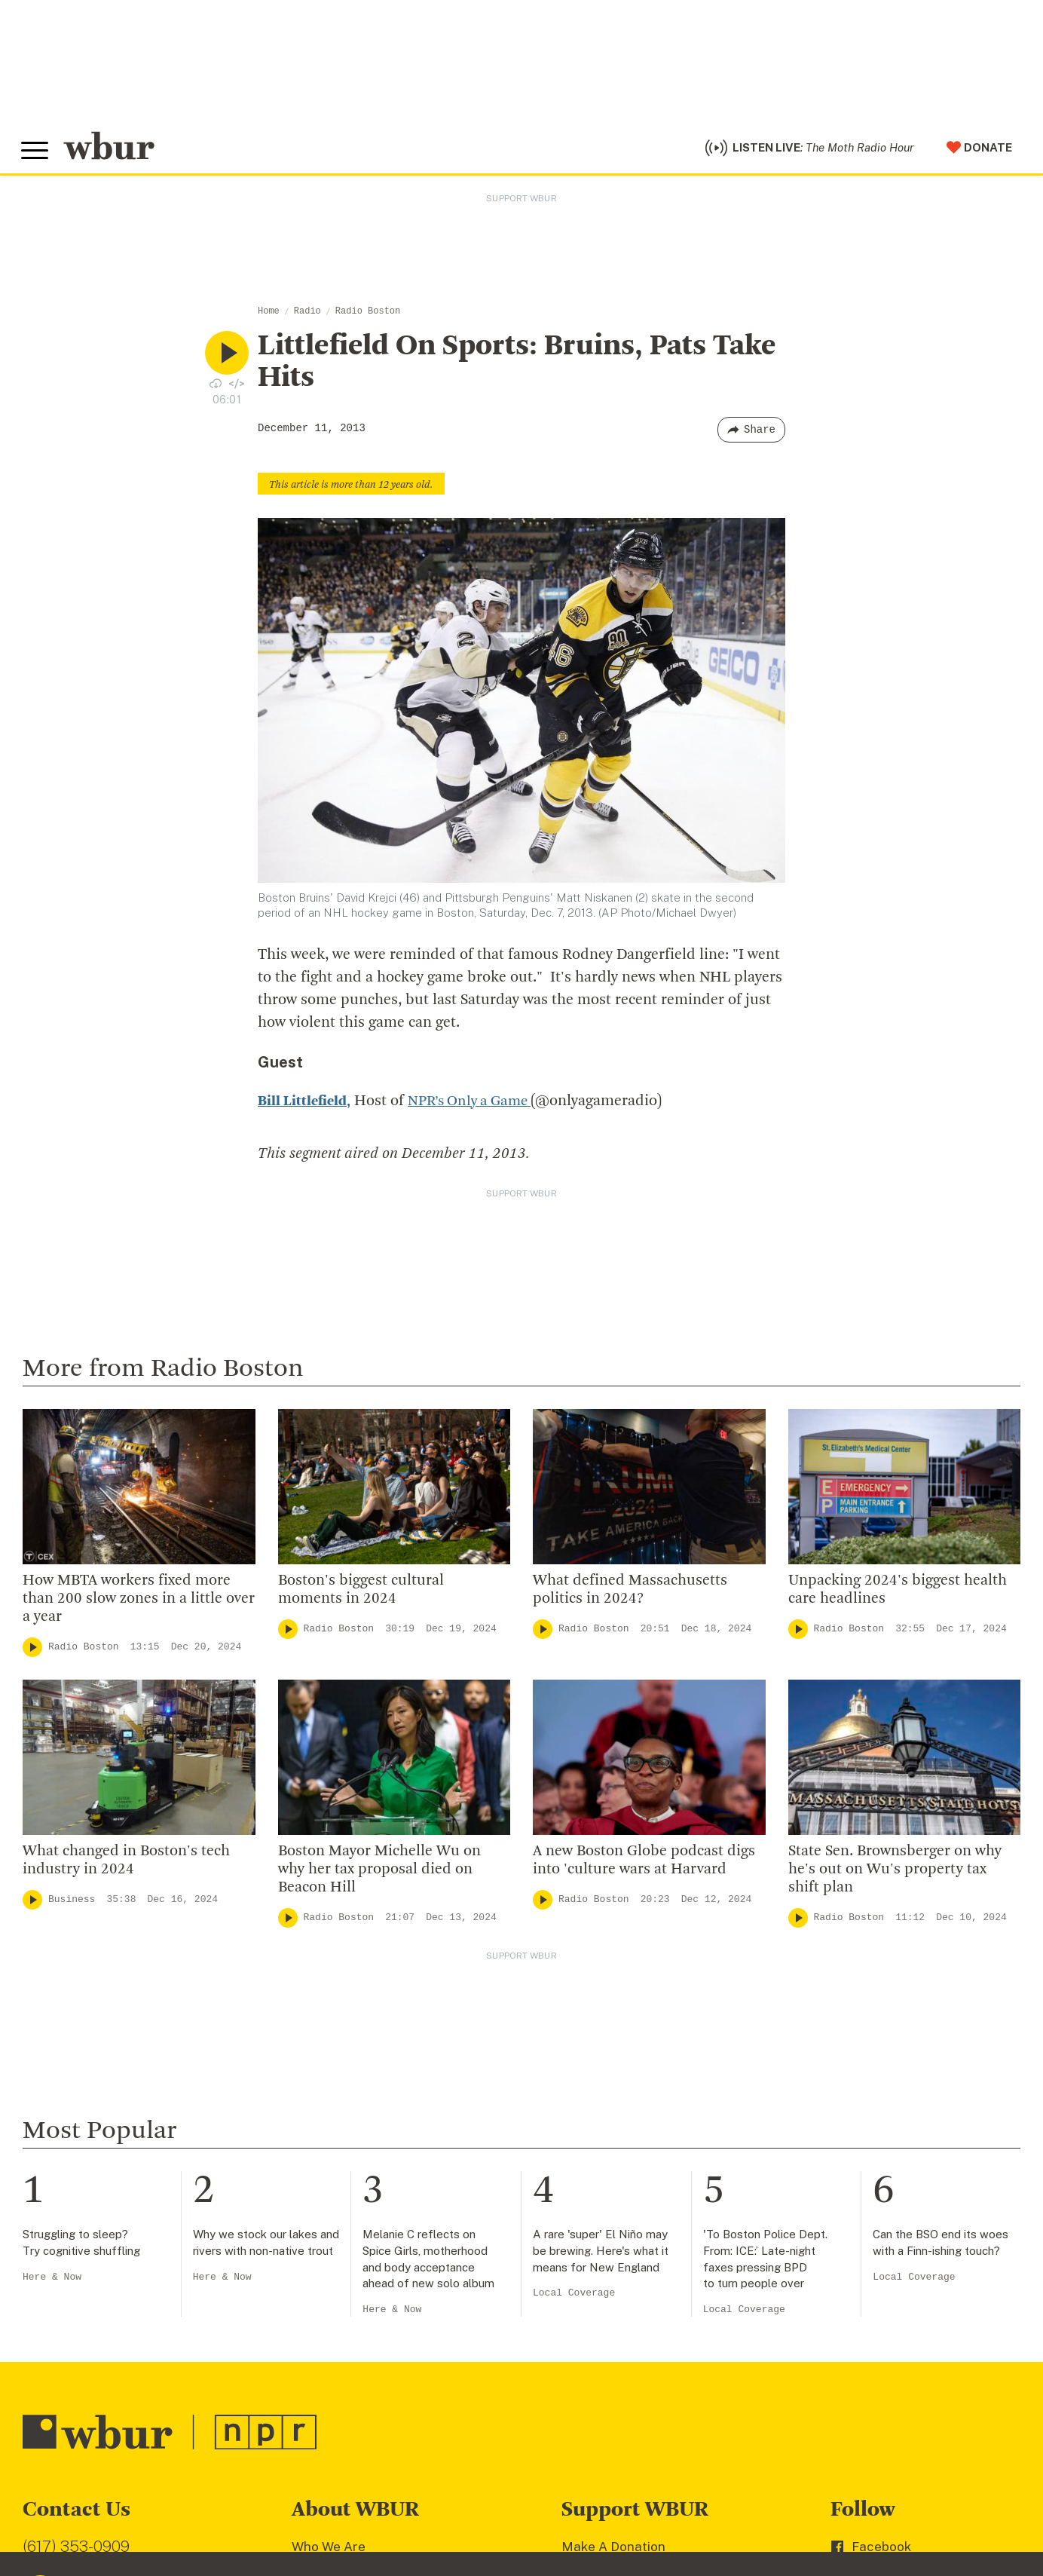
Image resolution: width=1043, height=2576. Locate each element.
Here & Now (52, 2281)
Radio (307, 315)
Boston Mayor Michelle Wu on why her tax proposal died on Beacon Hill (379, 1873)
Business (71, 1903)
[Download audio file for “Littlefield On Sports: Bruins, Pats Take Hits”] (216, 387)
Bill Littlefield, (306, 1105)
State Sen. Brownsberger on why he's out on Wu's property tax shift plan (895, 1873)
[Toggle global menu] (36, 153)
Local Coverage (574, 2297)
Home (269, 315)
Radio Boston (367, 315)
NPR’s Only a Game (477, 1105)
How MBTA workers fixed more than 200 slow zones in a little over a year (139, 1602)
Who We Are (329, 2550)
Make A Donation (613, 2550)
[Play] (32, 1651)
